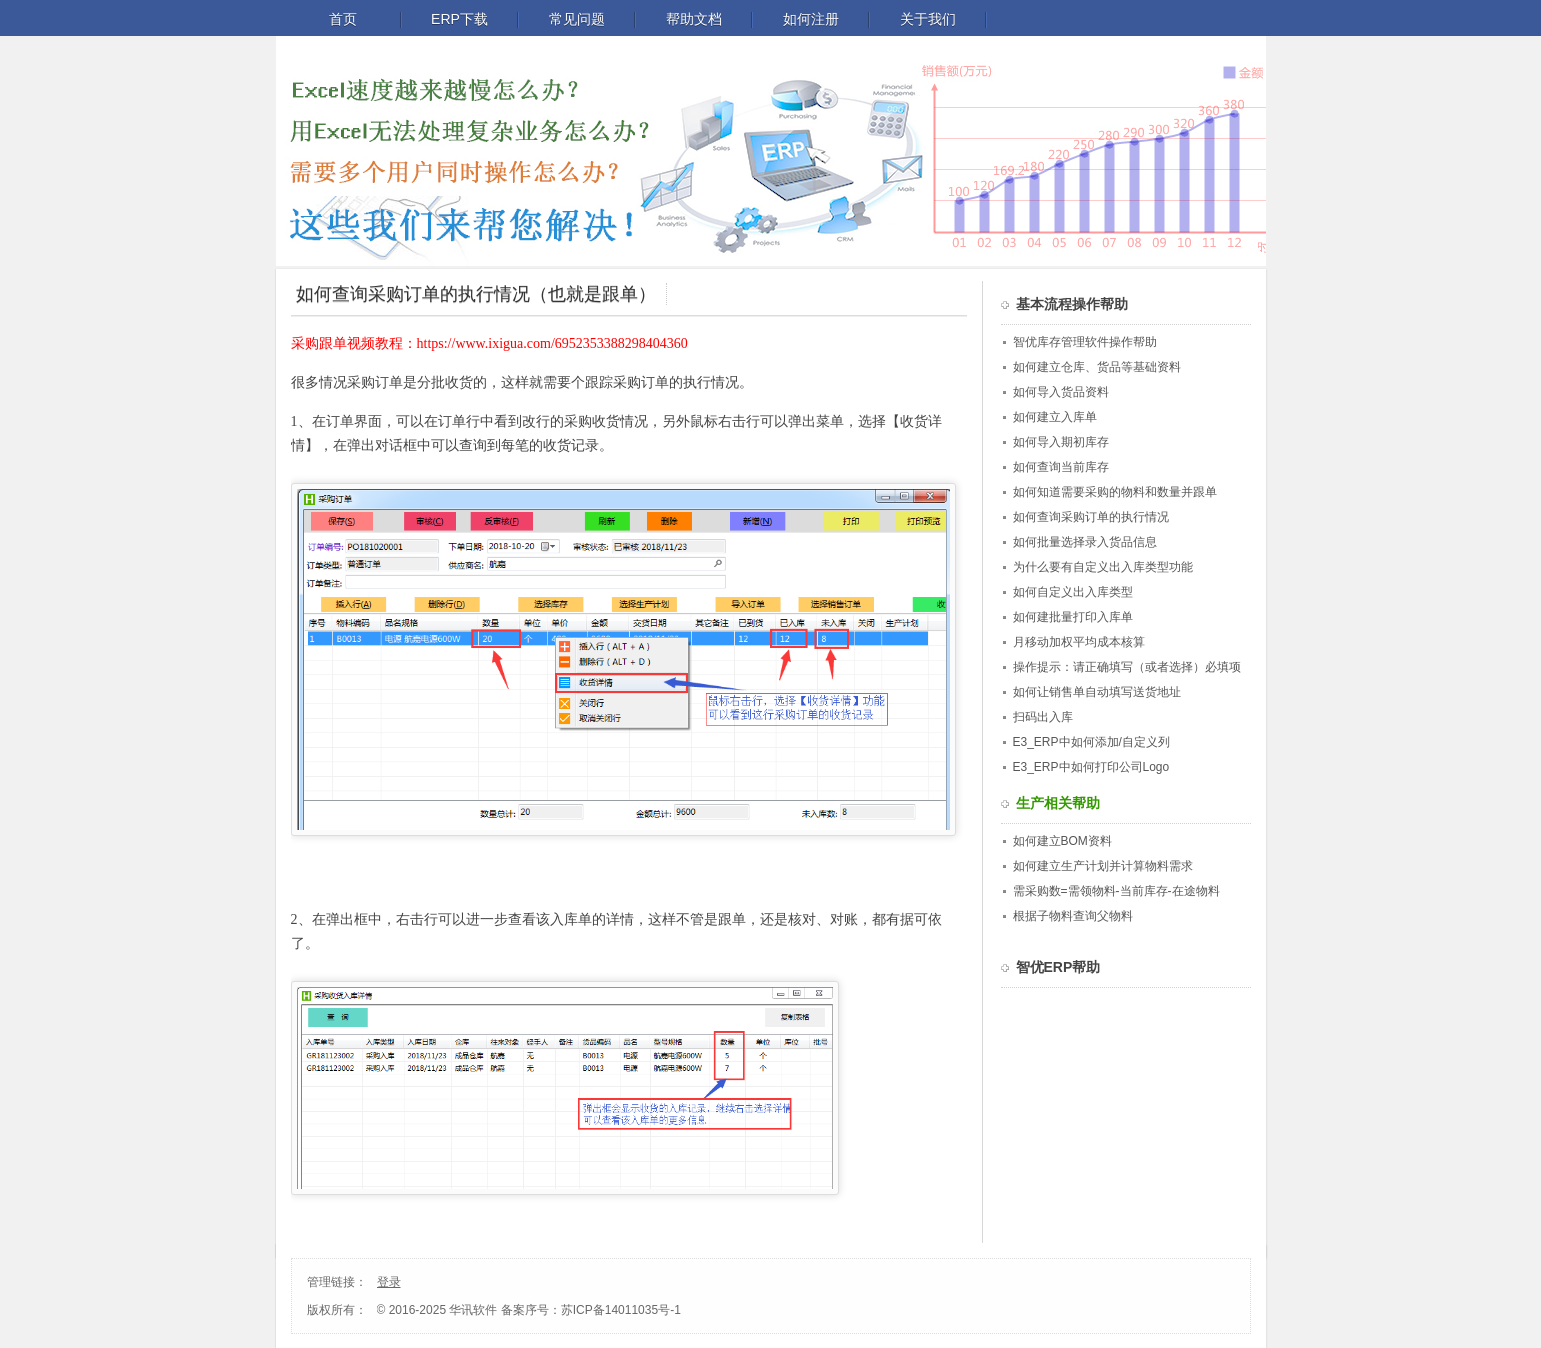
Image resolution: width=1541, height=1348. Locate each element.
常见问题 (577, 19)
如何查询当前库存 (1061, 467)
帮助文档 (694, 19)
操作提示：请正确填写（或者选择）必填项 (1127, 667)
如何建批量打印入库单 (1073, 617)
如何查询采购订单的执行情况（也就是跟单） (476, 294)
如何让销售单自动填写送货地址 (1097, 692)
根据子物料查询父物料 (1073, 916)
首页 (343, 19)
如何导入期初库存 (1061, 442)
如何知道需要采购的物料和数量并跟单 (1115, 492)
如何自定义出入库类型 (1073, 592)
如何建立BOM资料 (1062, 841)
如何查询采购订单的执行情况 (1091, 517)
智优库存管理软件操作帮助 (1085, 342)
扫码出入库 (1043, 717)
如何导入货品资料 (1061, 392)
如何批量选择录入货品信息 (1085, 542)
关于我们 (928, 19)
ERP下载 (459, 19)
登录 (389, 1282)
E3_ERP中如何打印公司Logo (1091, 767)
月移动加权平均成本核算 (1079, 642)
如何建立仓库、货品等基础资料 (1097, 367)
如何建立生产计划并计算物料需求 (1103, 866)
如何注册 (811, 19)
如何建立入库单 (1055, 417)
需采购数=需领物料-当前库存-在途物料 (1116, 891)
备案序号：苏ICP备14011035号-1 (591, 1310)
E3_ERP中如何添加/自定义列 (1091, 742)
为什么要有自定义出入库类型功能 (1103, 567)
